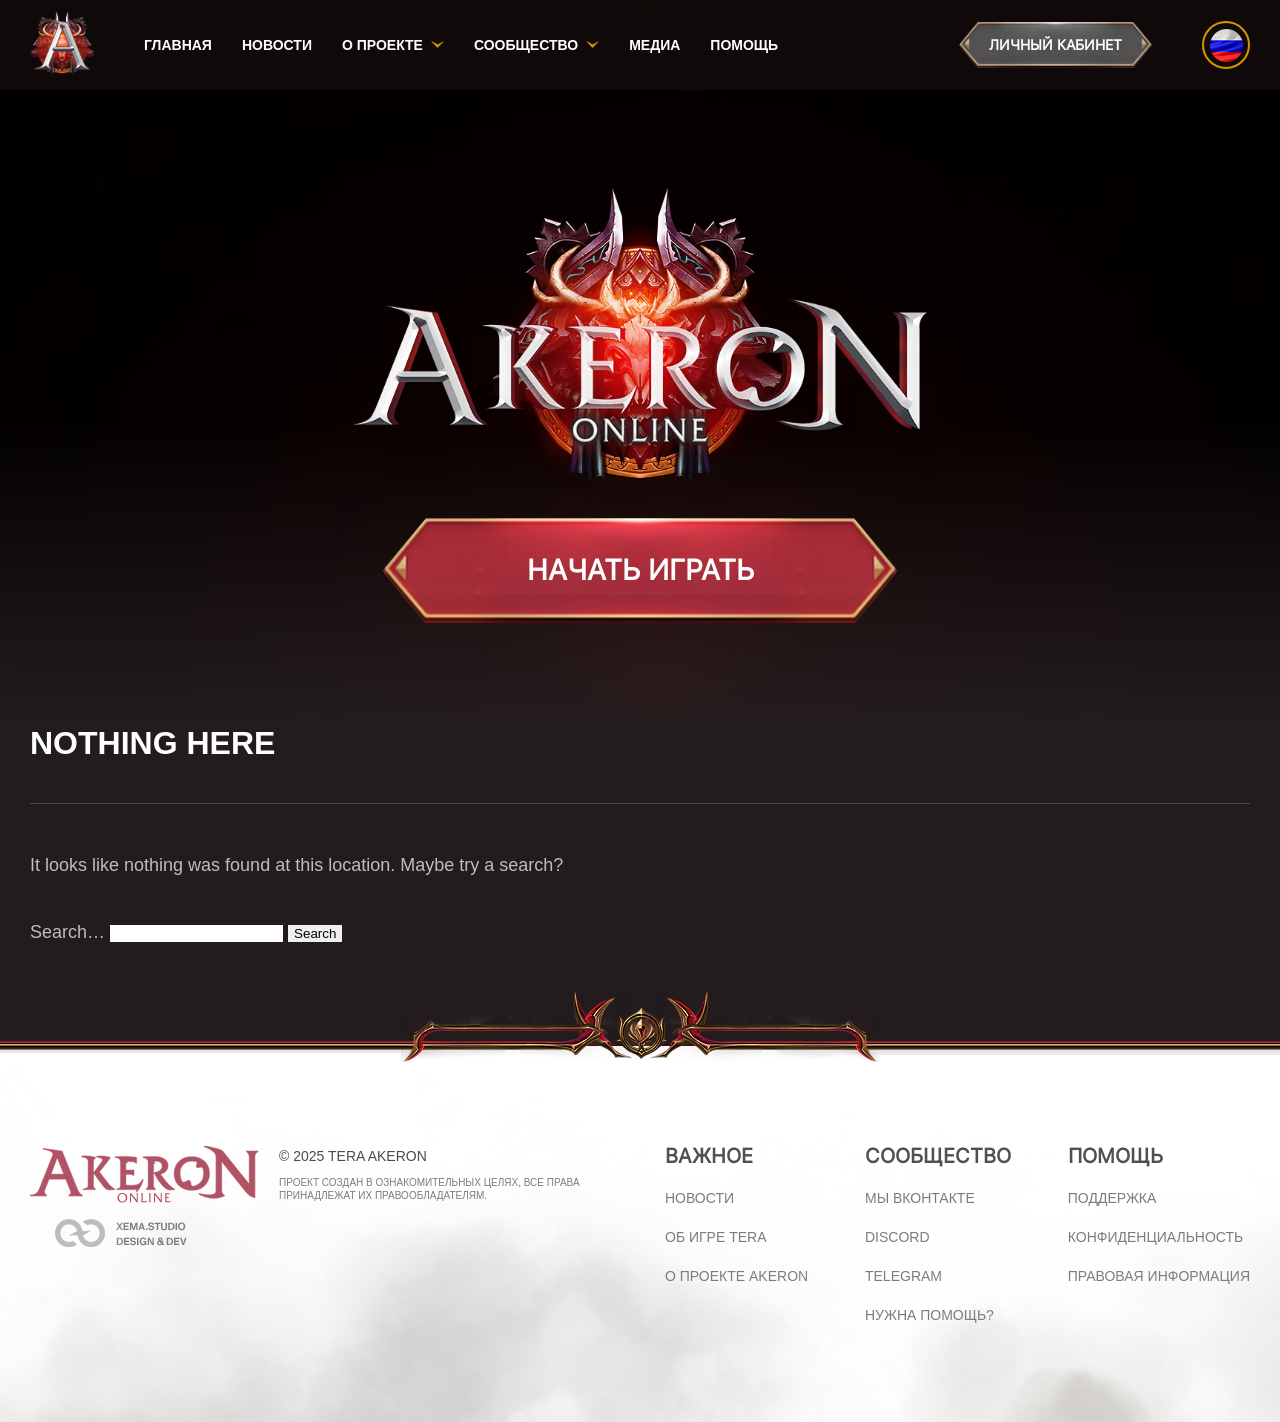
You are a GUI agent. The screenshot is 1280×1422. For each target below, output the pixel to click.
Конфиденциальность (1155, 1237)
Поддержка (1112, 1198)
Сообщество (526, 45)
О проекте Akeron (736, 1276)
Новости (277, 45)
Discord (897, 1237)
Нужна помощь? (929, 1315)
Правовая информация (1159, 1276)
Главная (178, 45)
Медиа (654, 45)
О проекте (382, 45)
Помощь (744, 45)
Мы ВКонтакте (920, 1198)
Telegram (903, 1276)
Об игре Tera (716, 1237)
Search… (67, 932)
